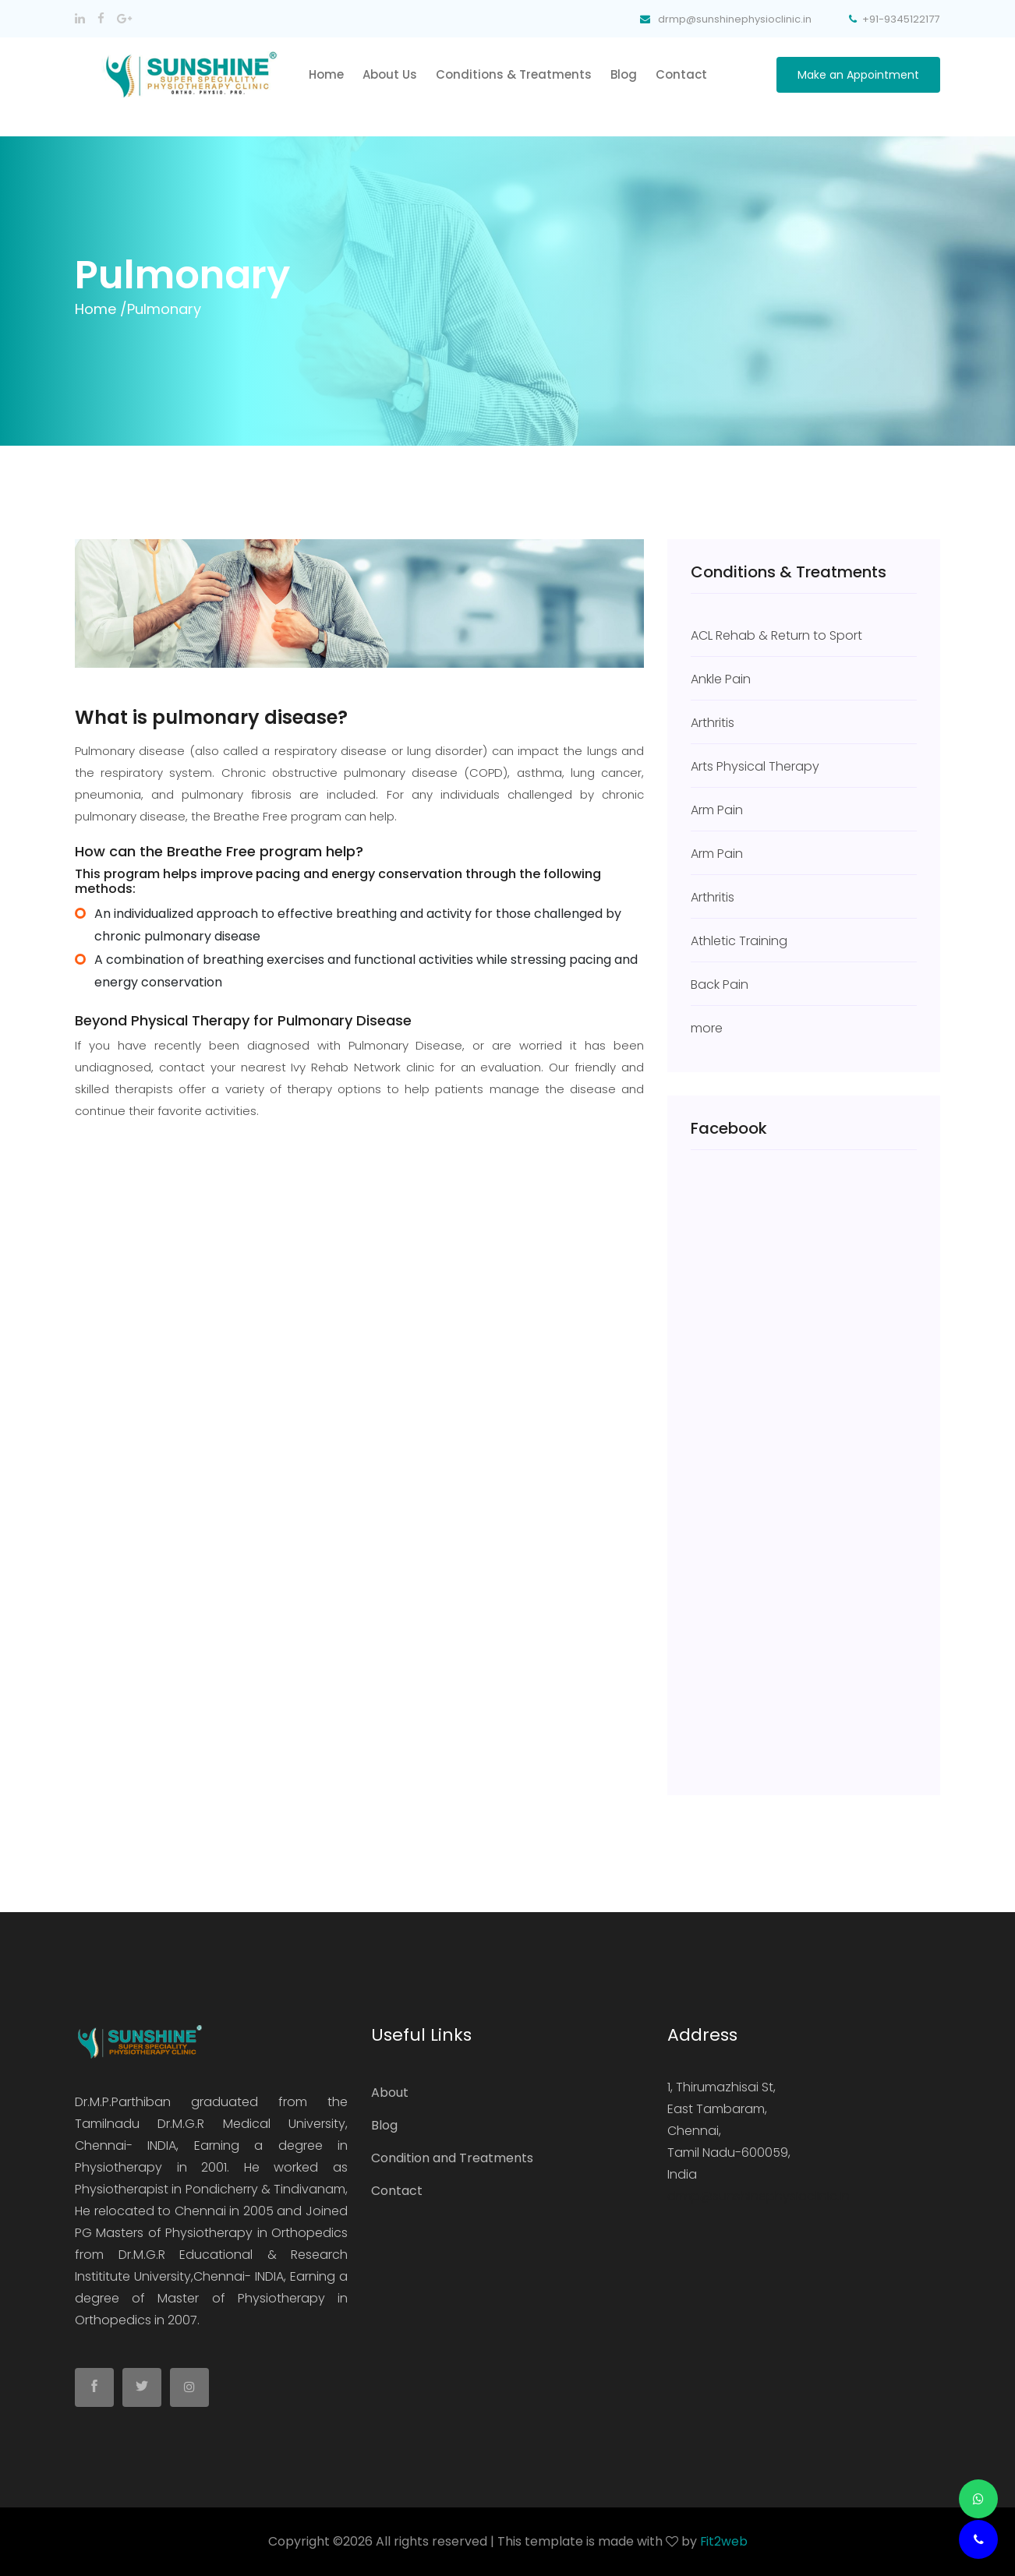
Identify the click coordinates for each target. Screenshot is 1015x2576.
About (389, 2092)
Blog (623, 74)
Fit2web (723, 2541)
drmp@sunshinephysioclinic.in (758, 2196)
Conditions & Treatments (514, 74)
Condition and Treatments (452, 2158)
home (326, 74)
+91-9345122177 (895, 19)
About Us (389, 74)
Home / (101, 309)
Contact (681, 74)
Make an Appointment (858, 75)
